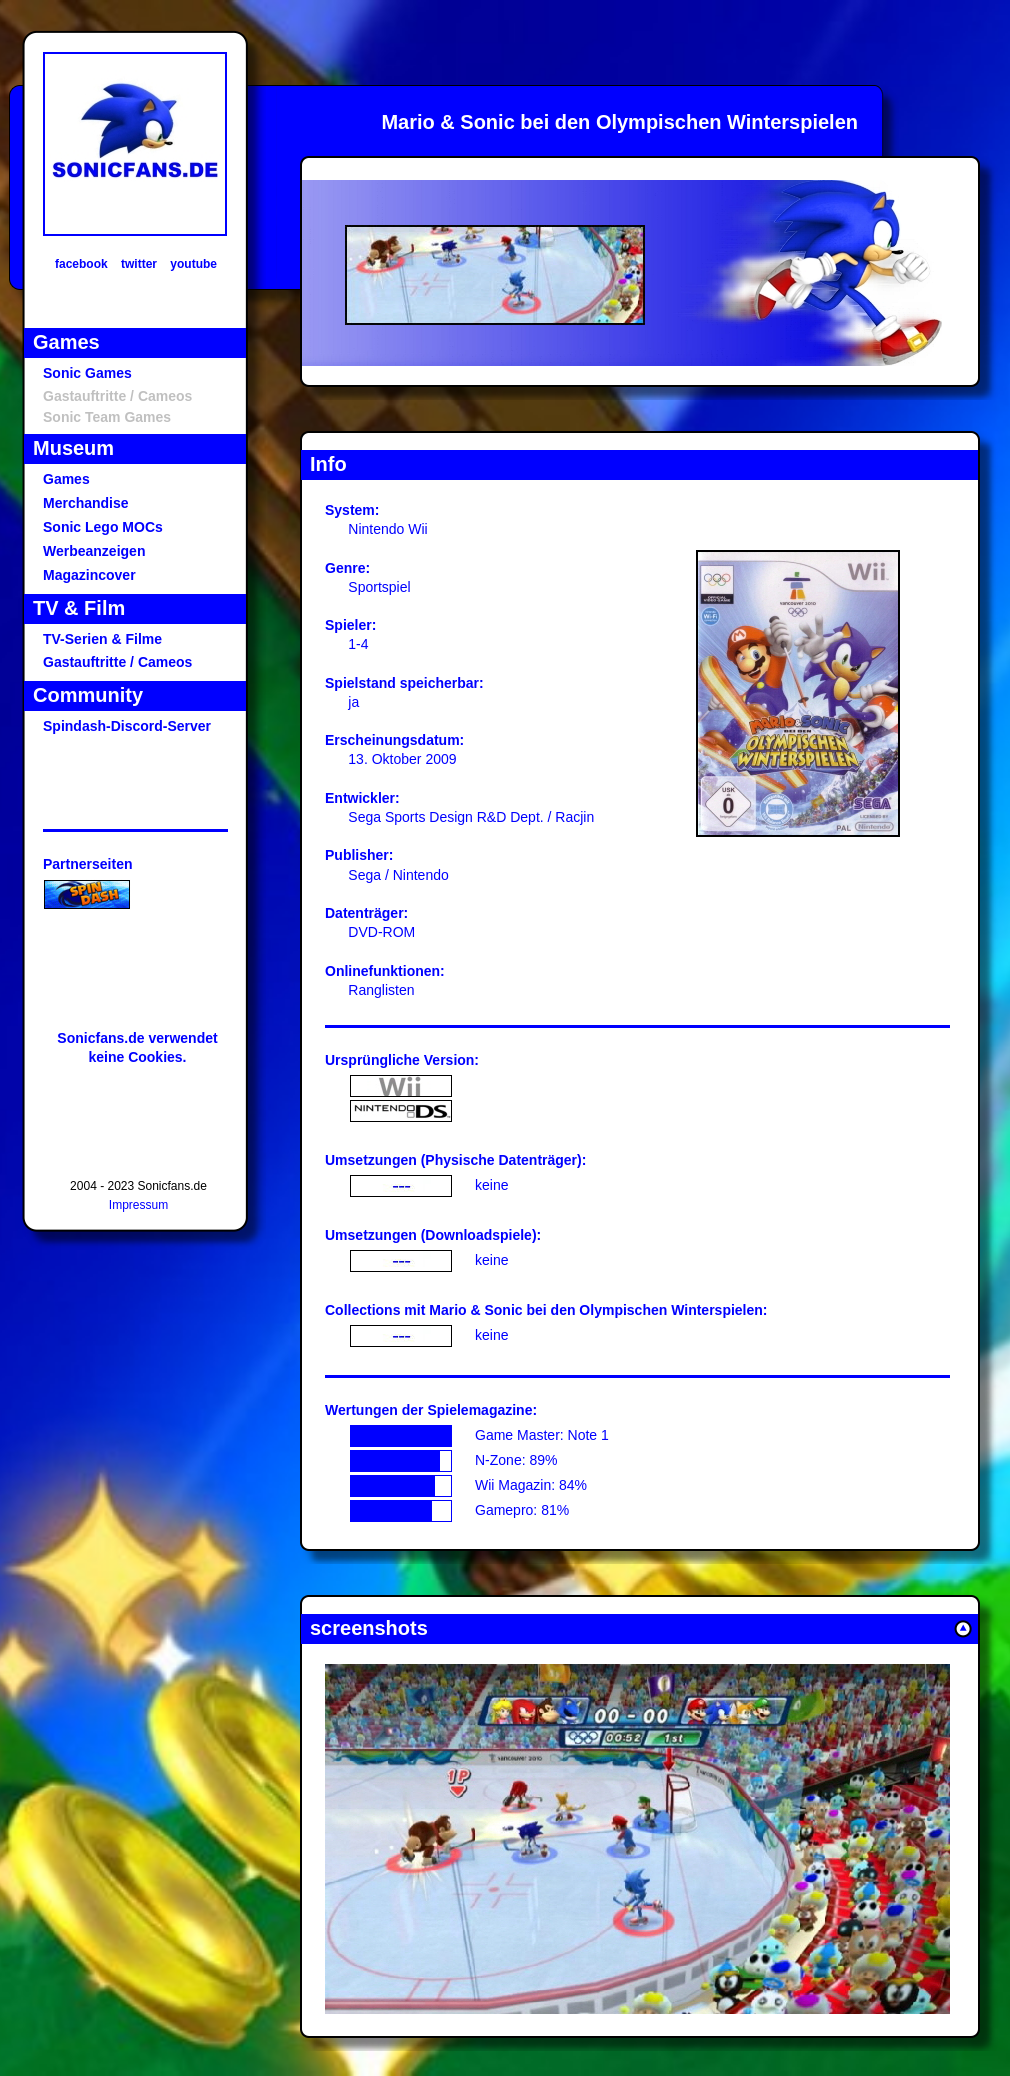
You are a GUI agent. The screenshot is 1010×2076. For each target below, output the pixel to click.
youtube (193, 264)
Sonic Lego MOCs (103, 527)
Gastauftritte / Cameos (117, 662)
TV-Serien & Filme (102, 639)
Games (66, 479)
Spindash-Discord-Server (127, 726)
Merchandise (86, 503)
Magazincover (89, 575)
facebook (81, 264)
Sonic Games (87, 373)
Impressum (138, 1205)
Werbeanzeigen (94, 551)
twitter (139, 264)
